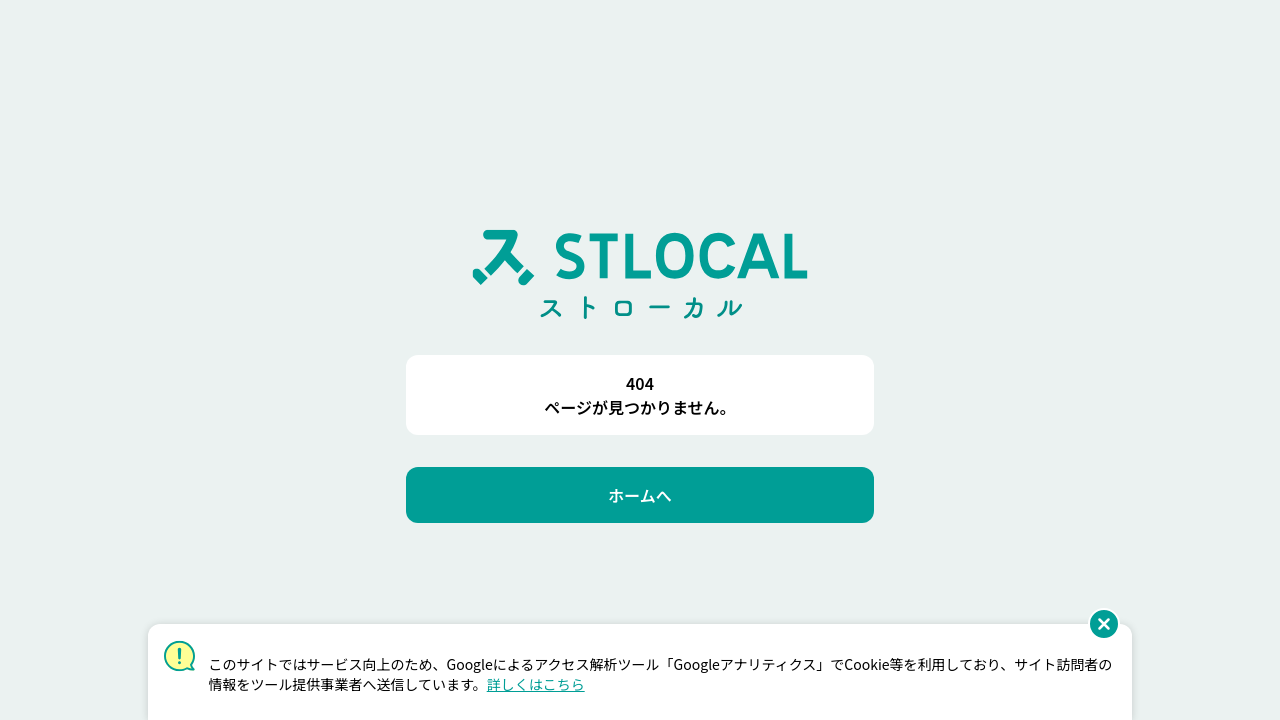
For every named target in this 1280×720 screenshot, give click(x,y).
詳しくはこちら (536, 684)
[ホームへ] (640, 495)
